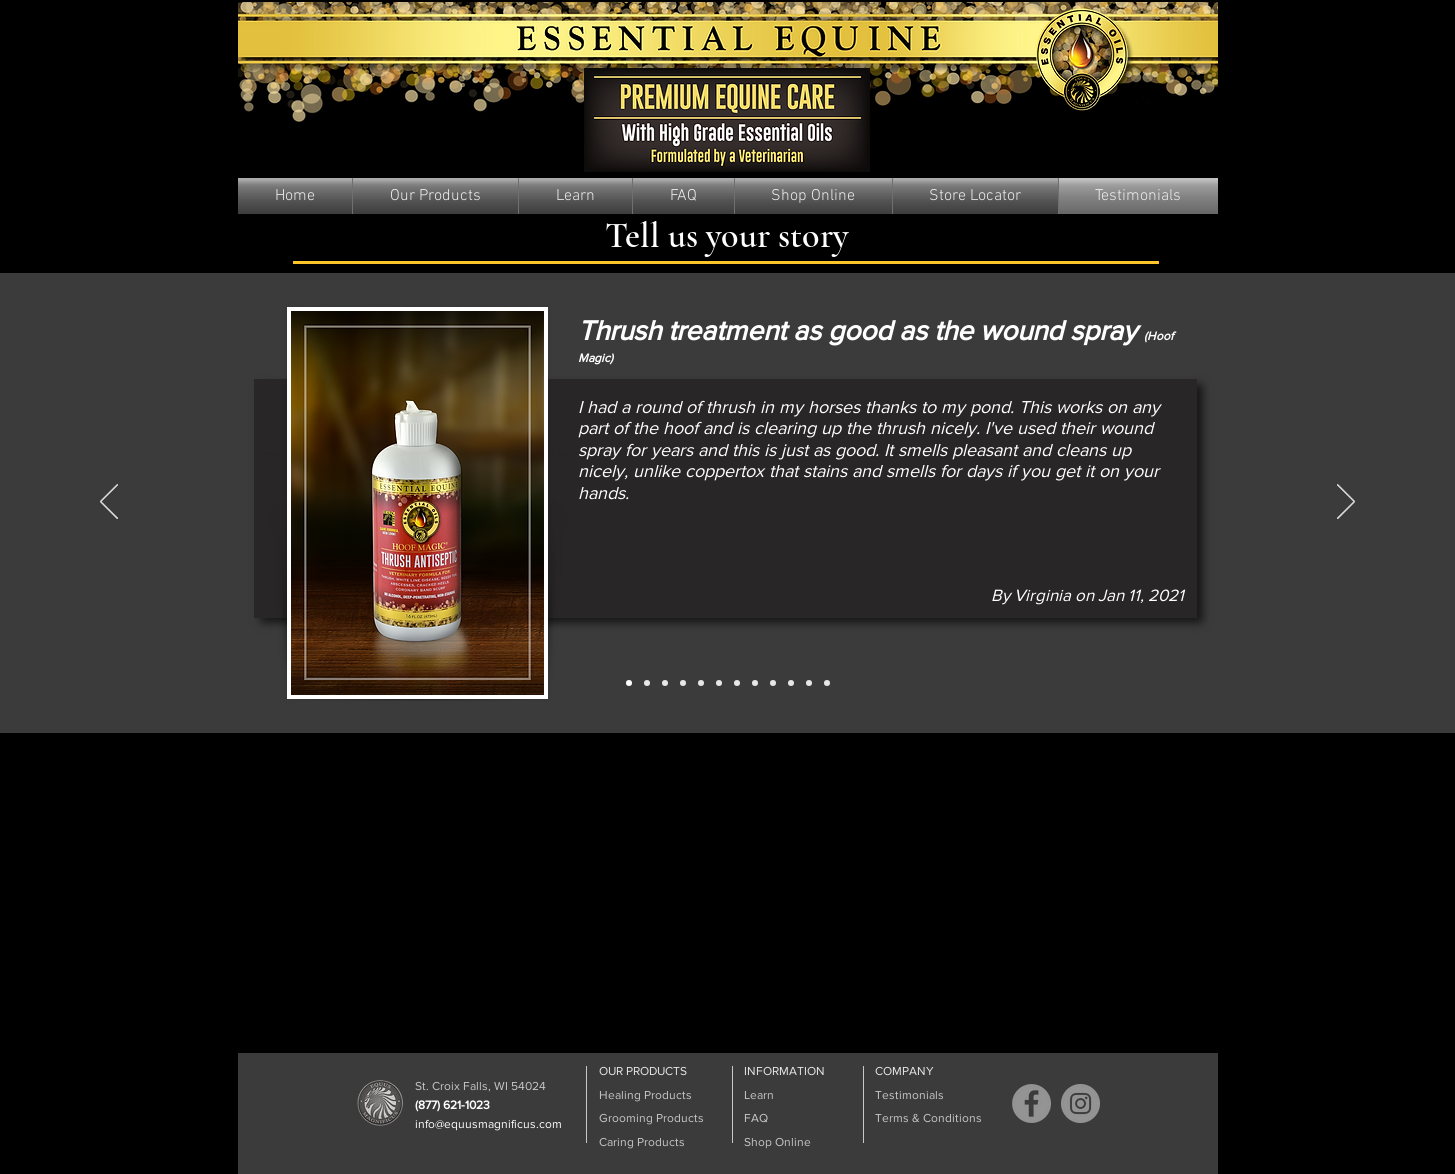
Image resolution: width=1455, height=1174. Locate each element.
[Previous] (109, 503)
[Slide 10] (791, 683)
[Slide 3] (665, 683)
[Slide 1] (629, 683)
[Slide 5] (701, 683)
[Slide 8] (755, 683)
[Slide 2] (647, 683)
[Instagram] (1080, 1103)
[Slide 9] (773, 683)
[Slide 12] (827, 683)
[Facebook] (1031, 1103)
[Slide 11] (809, 683)
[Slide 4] (683, 683)
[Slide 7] (737, 683)
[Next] (1346, 503)
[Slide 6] (719, 683)
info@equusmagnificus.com (488, 1124)
